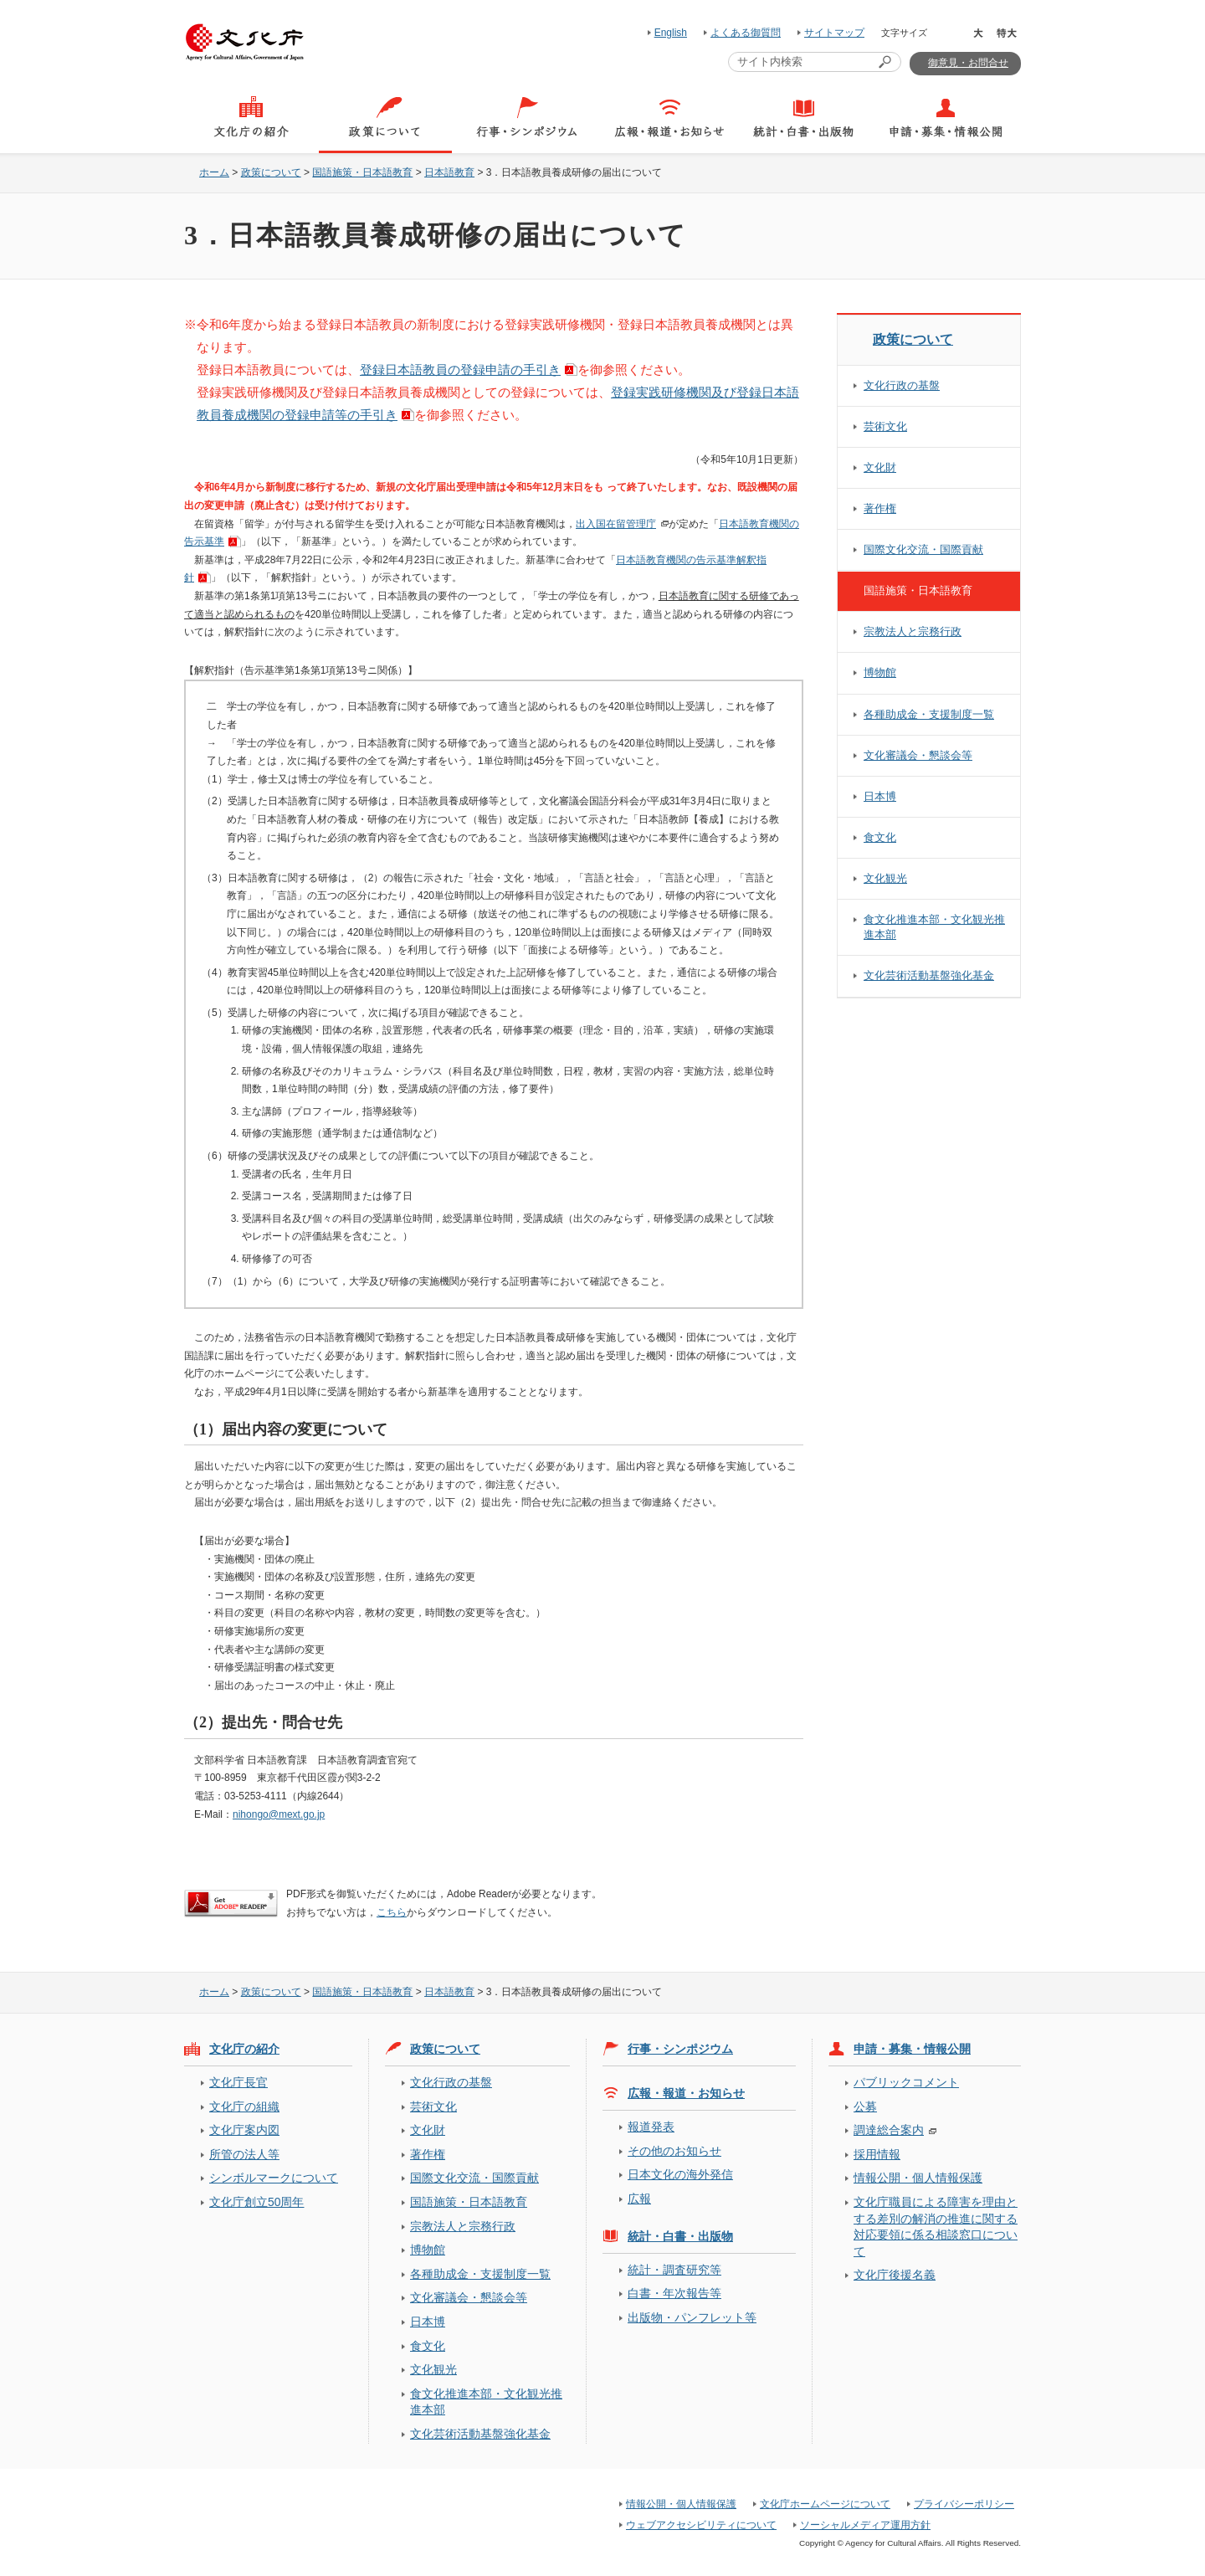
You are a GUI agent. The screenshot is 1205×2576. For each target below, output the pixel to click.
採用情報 (877, 2154)
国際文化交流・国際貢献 (923, 549)
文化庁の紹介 (244, 2048)
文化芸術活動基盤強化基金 (929, 975)
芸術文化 (885, 426)
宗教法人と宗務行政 (912, 631)
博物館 (880, 672)
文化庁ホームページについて (825, 2504)
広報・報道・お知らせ (686, 2093)
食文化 (880, 837)
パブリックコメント (906, 2082)
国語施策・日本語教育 (362, 172)
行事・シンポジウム (680, 2048)
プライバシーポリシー (964, 2504)
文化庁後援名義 (895, 2274)
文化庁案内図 (244, 2130)
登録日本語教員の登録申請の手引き (460, 369)
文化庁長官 (238, 2082)
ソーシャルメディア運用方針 (865, 2525)
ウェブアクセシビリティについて (701, 2525)
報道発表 (651, 2126)
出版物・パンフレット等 (692, 2317)
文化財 (880, 467)
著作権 (880, 508)
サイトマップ (834, 32)
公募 (865, 2106)
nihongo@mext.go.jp (279, 1814)
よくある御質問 (745, 32)
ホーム (214, 172)
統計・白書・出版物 (680, 2236)
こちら (392, 1912)
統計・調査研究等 (674, 2269)
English (670, 32)
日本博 (880, 796)
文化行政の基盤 (902, 385)
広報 (639, 2198)
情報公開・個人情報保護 (918, 2177)
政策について (271, 172)
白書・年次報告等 (674, 2293)
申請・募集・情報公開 (912, 2048)
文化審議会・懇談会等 (918, 755)
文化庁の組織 (244, 2106)
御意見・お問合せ (968, 63)
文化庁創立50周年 (256, 2202)
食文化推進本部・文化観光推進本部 (934, 927)
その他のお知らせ (674, 2151)
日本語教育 (449, 172)
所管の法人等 (244, 2154)
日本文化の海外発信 (680, 2174)
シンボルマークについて (273, 2177)
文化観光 (885, 878)
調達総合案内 (889, 2130)
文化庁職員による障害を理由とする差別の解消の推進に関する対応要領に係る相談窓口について (936, 2226)
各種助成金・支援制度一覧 (929, 714)
